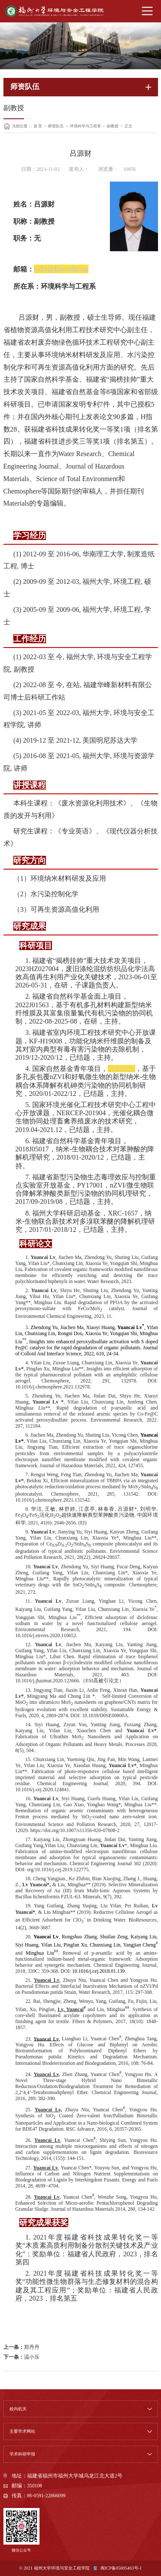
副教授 (112, 126)
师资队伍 (56, 126)
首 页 (37, 126)
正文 (128, 126)
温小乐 (31, 2357)
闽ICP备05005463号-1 (121, 2568)
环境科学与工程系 (85, 126)
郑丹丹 (31, 2347)
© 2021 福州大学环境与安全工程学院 (54, 2568)
